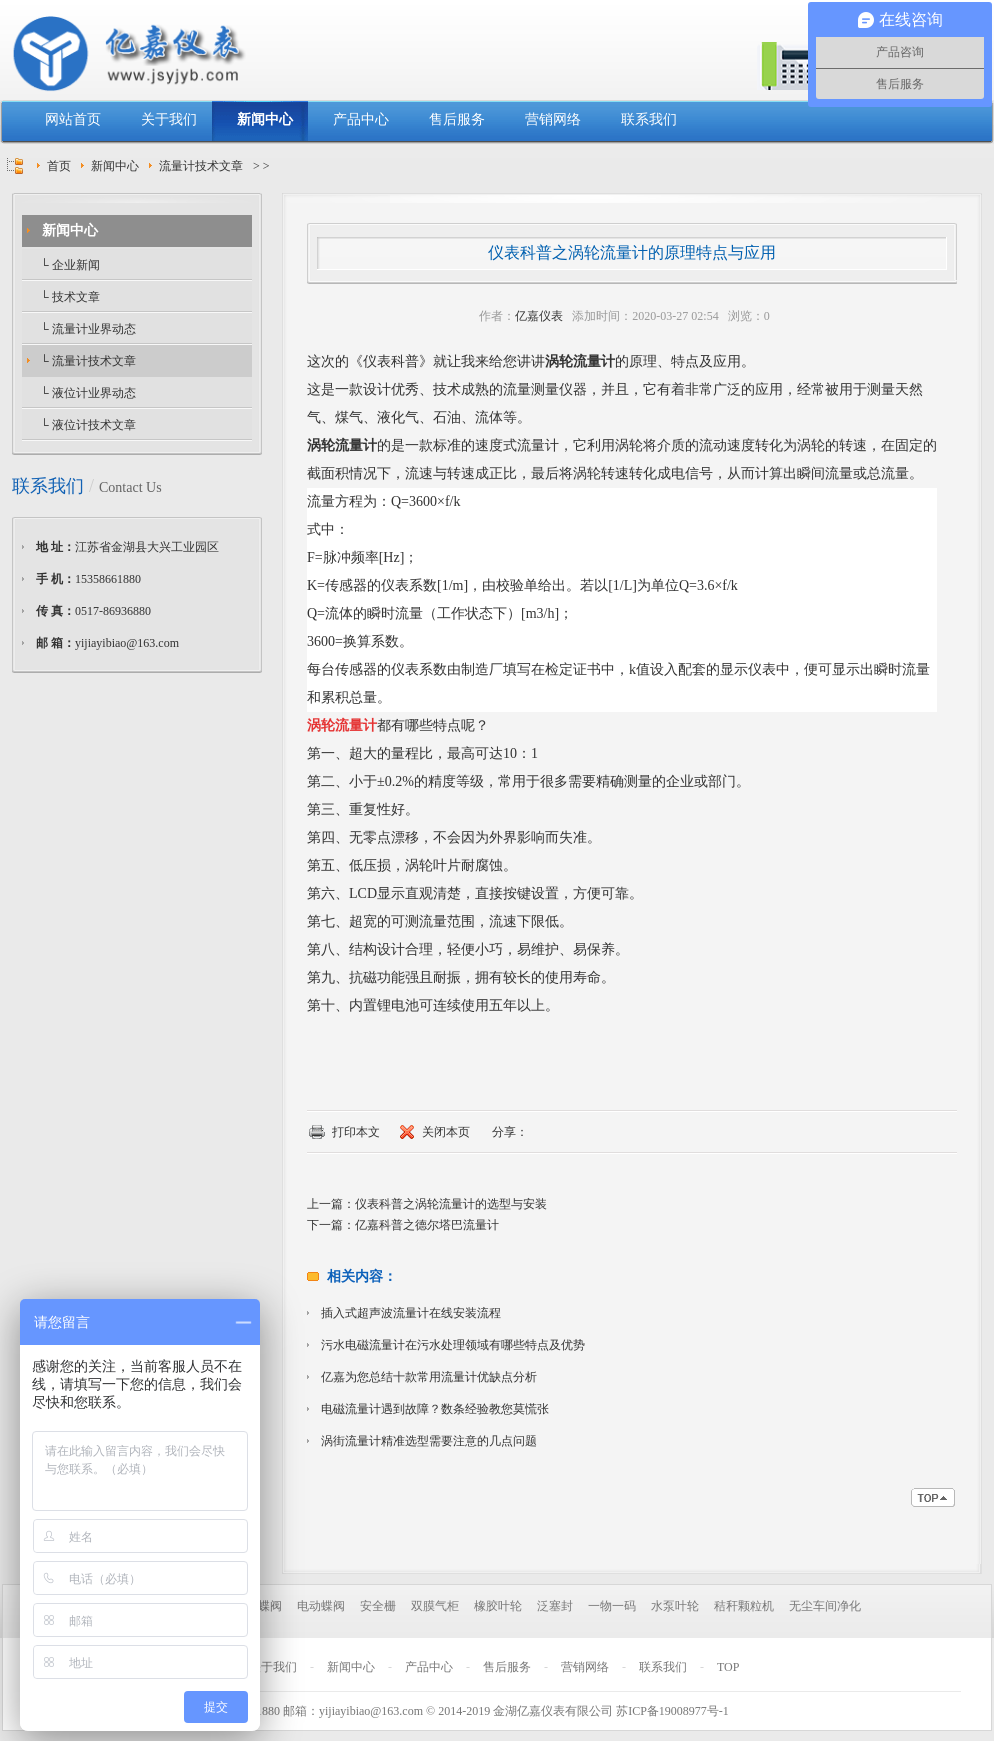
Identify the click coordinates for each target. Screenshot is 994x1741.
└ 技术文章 (68, 297)
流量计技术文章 (201, 166)
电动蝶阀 (321, 1606)
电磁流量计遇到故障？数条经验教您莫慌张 (435, 1409)
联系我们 (649, 119)
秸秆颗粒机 (744, 1606)
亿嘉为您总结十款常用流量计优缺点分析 (429, 1377)
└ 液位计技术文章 (86, 425)
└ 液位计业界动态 (86, 393)
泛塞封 (555, 1606)
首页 (59, 166)
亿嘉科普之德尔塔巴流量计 (427, 1225)
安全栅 (378, 1606)
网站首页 (73, 119)
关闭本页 (446, 1132)
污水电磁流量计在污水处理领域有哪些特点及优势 (453, 1345)
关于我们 (169, 119)
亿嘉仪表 (539, 316)
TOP (728, 1667)
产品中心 (361, 119)
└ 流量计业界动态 (86, 329)
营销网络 (553, 119)
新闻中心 (265, 119)
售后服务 (457, 119)
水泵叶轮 (675, 1606)
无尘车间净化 (825, 1606)
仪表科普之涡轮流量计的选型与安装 (451, 1204)
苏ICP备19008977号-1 (672, 1711)
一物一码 (612, 1606)
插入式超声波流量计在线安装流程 (411, 1313)
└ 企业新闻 (68, 265)
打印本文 (356, 1132)
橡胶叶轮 (498, 1606)
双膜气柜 (435, 1606)
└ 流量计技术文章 (86, 361)
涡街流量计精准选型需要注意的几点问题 (429, 1441)
